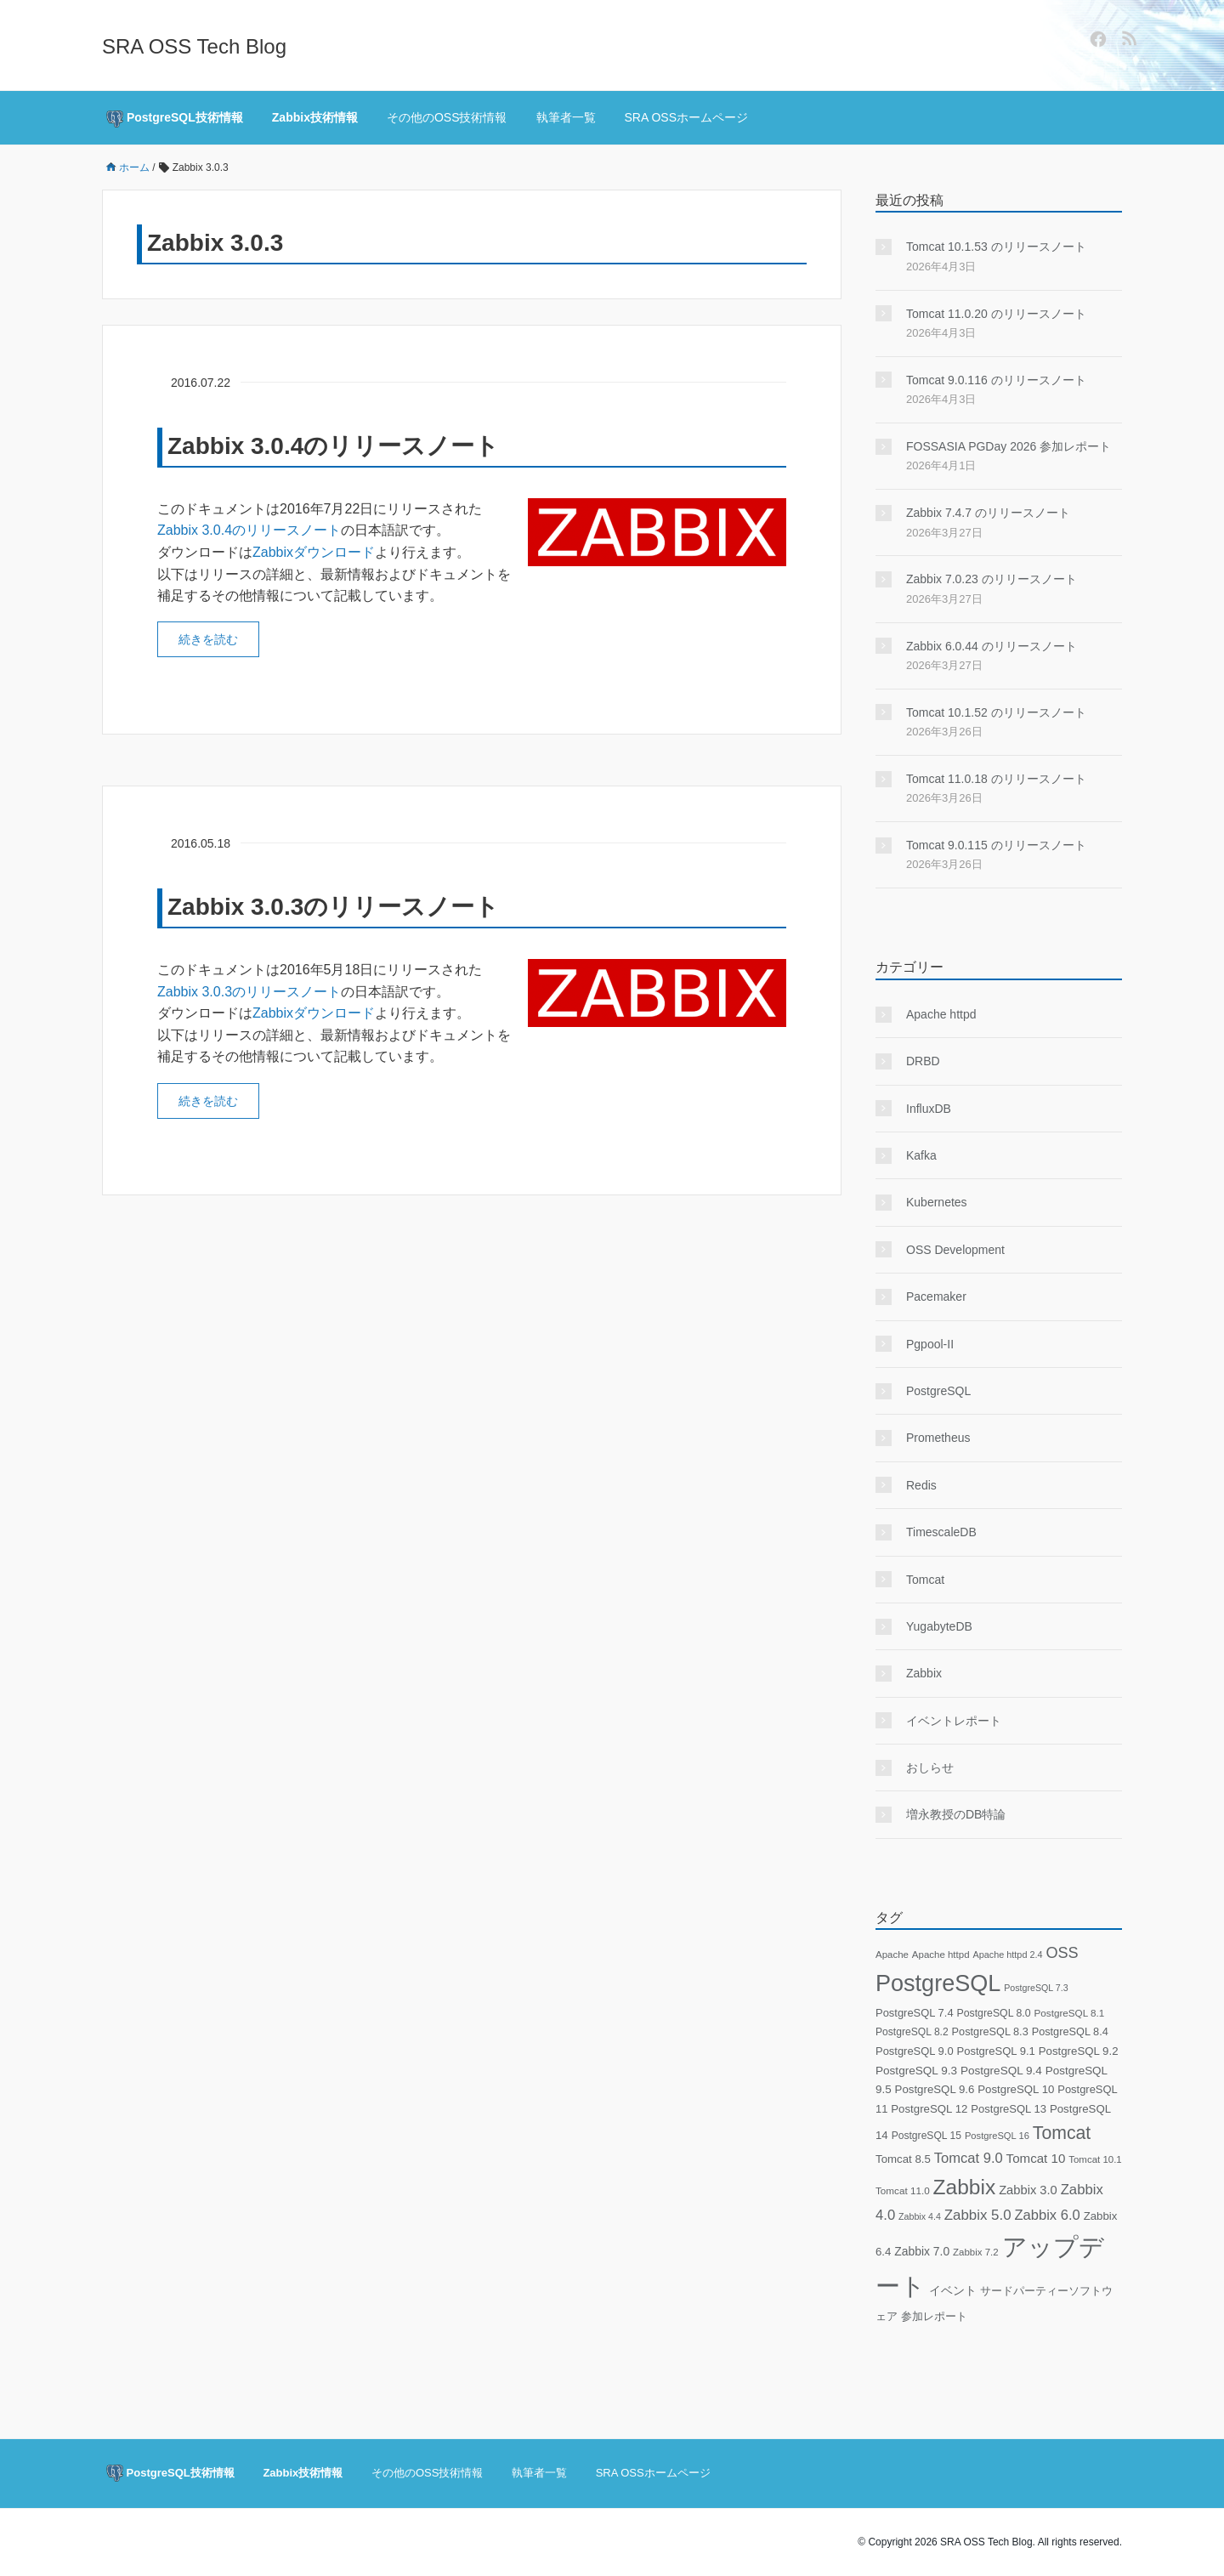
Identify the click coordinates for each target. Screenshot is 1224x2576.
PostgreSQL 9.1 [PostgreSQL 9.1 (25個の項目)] (995, 2051)
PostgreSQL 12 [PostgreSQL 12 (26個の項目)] (929, 2108)
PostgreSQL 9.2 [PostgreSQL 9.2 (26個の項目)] (1079, 2051)
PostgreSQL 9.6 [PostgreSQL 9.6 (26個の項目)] (935, 2089)
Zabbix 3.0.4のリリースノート (333, 446)
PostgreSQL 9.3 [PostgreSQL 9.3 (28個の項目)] (916, 2070)
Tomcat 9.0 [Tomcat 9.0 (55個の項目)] (968, 2158)
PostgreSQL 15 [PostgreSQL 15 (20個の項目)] (926, 2136)
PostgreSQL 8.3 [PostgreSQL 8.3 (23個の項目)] (990, 2031)
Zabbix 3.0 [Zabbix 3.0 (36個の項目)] (1028, 2190)
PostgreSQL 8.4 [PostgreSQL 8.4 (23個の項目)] (1070, 2031)
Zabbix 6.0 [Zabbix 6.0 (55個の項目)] (1047, 2215)
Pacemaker (936, 1296)
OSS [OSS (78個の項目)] (1062, 1952)
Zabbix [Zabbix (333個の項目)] (964, 2187)
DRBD (923, 1061)
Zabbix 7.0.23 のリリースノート (991, 579)
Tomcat (925, 1579)
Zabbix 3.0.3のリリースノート (333, 907)
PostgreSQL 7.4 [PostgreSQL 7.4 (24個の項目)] (915, 2012)
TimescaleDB (941, 1532)
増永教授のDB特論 (956, 1814)
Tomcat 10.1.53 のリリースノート (996, 246)
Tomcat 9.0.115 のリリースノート (996, 845)
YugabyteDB (939, 1626)
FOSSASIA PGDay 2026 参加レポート (1008, 446)
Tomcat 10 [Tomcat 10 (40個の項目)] (1036, 2158)
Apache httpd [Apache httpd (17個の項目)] (941, 1954)
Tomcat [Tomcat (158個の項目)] (1062, 2133)
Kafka (921, 1155)
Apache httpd (941, 1014)
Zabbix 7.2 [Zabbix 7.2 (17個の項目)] (976, 2252)
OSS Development (955, 1250)
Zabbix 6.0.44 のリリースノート (991, 646)
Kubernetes (936, 1202)
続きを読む (208, 639)
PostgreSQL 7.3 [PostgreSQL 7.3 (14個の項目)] (1036, 1988)
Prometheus (938, 1437)
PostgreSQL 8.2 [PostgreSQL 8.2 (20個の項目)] (912, 2032)
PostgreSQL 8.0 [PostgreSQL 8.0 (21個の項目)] (993, 2013)
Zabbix (924, 1673)
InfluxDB (928, 1108)
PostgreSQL (938, 1391)
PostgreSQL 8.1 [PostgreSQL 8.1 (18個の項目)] (1069, 2012)
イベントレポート (953, 1721)
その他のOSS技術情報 (447, 117)
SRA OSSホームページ (686, 117)
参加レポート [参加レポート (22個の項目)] (934, 2317)
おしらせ (930, 1767)
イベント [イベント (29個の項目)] (953, 2290)
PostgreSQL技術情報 (174, 119)
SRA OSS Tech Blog (194, 46)
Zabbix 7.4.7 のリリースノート (988, 512)
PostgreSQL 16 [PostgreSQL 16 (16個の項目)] (997, 2136)
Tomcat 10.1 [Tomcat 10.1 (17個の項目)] (1095, 2159)
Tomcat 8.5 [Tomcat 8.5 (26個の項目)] (903, 2159)
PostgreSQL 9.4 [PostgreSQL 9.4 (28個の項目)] (1001, 2070)
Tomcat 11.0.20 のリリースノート (996, 314)
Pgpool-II (930, 1344)
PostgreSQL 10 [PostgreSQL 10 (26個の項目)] (1016, 2089)
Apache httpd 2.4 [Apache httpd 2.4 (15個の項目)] (1007, 1954)
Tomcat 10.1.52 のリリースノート (996, 712)
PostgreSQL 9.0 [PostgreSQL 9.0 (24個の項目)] (915, 2051)
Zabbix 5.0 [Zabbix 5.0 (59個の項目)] (978, 2215)
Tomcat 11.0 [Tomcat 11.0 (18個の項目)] (903, 2190)
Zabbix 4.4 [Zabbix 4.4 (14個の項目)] (919, 2216)
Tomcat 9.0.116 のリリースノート (996, 380)
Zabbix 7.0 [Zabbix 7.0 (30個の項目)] (921, 2251)
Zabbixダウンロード (313, 552)
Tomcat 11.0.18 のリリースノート (996, 779)
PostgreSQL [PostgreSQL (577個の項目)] (938, 1983)
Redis (921, 1485)
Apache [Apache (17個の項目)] (892, 1954)
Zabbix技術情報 (315, 117)
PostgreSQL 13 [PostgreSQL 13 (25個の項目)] (1008, 2108)
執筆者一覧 (566, 117)
